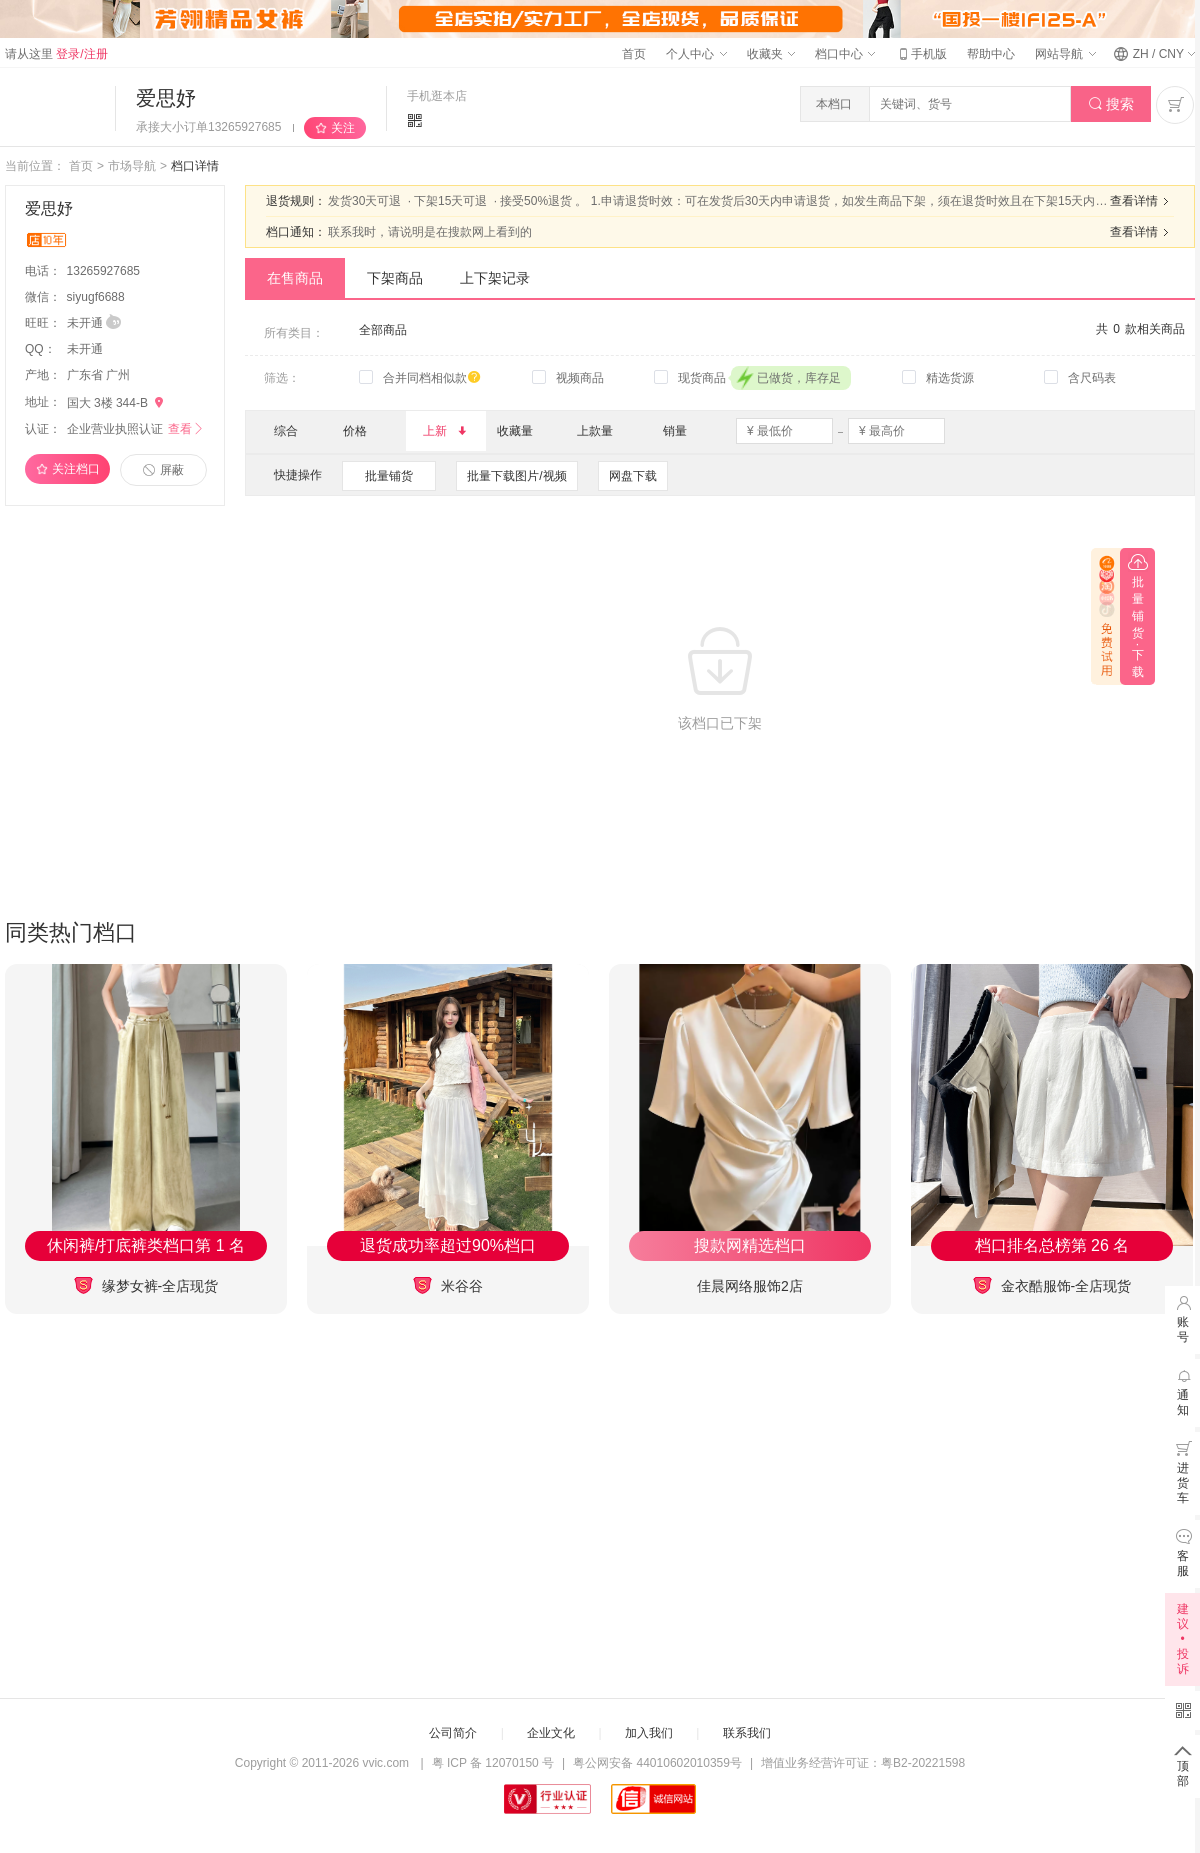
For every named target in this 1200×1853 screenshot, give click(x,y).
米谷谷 (448, 1285)
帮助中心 (991, 54)
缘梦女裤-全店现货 (146, 1285)
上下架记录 (495, 278)
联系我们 (747, 1733)
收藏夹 (771, 54)
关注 (343, 128)
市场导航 (132, 166)
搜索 (1111, 104)
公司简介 (453, 1733)
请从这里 (56, 54)
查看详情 (1142, 201)
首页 (634, 54)
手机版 (921, 54)
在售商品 (295, 278)
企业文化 (551, 1733)
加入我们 (649, 1733)
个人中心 (696, 54)
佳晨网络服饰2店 (750, 1286)
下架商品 (395, 278)
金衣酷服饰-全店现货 (1052, 1285)
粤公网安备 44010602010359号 (657, 1763)
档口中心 (845, 54)
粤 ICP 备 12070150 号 (493, 1763)
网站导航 (1065, 54)
